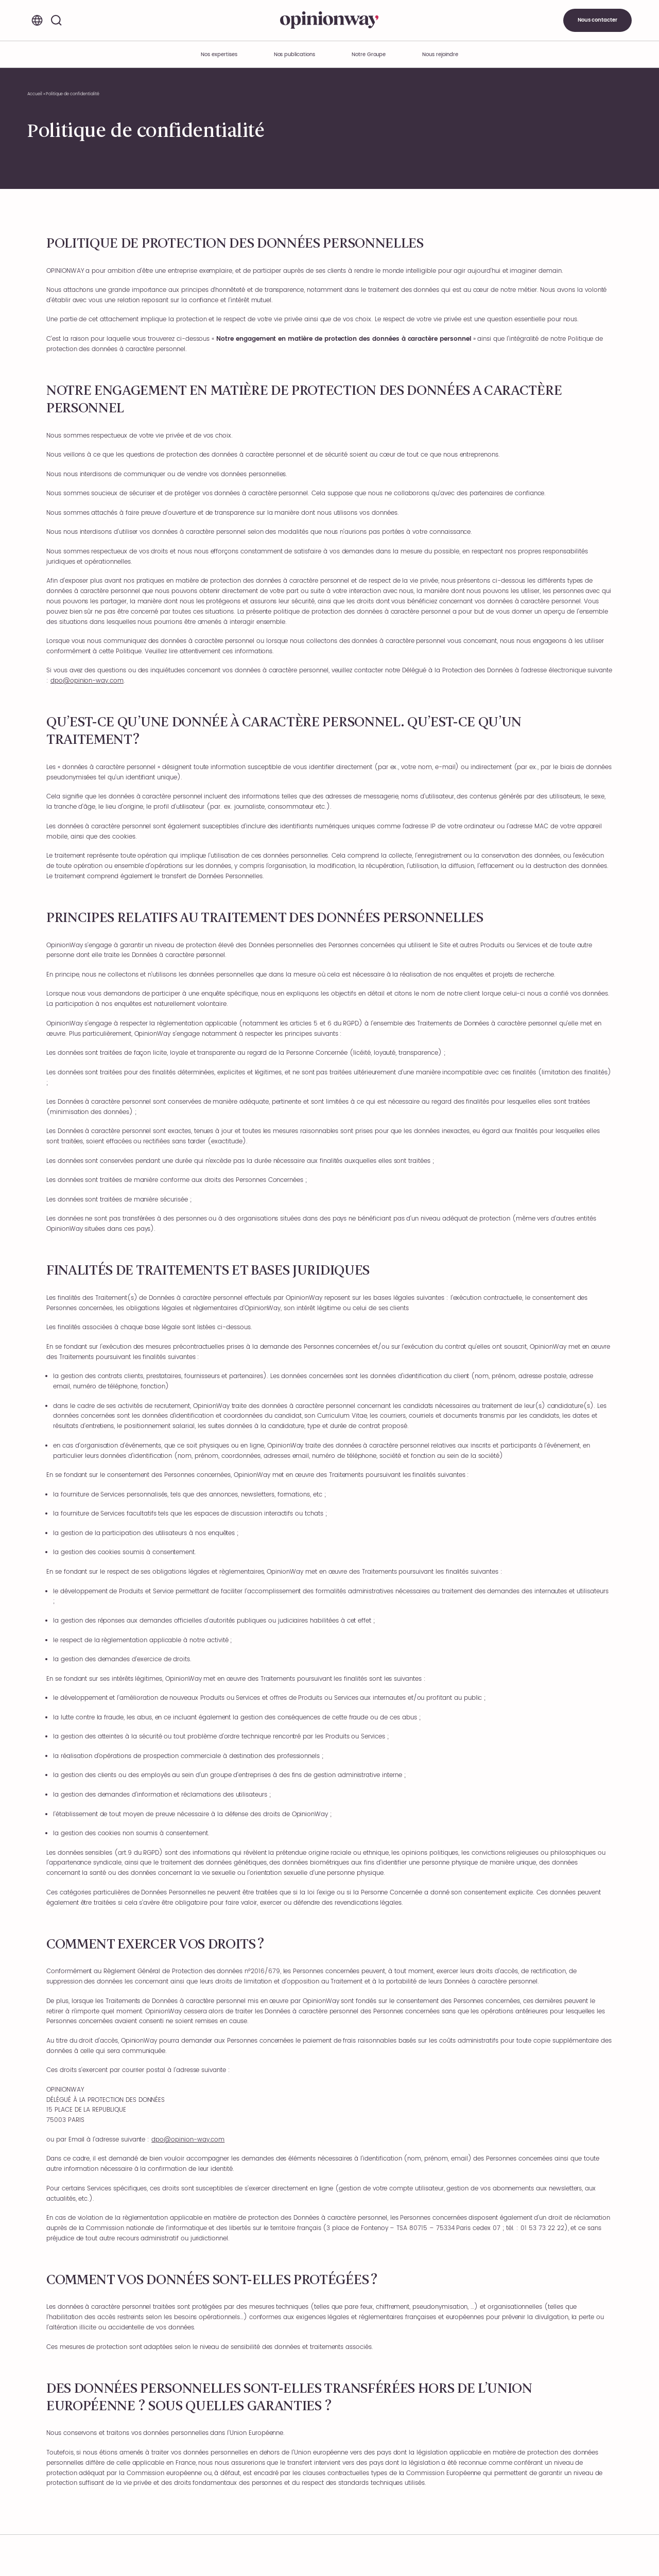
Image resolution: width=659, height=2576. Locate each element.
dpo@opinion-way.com (87, 681)
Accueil (34, 94)
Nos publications (294, 54)
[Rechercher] (56, 20)
